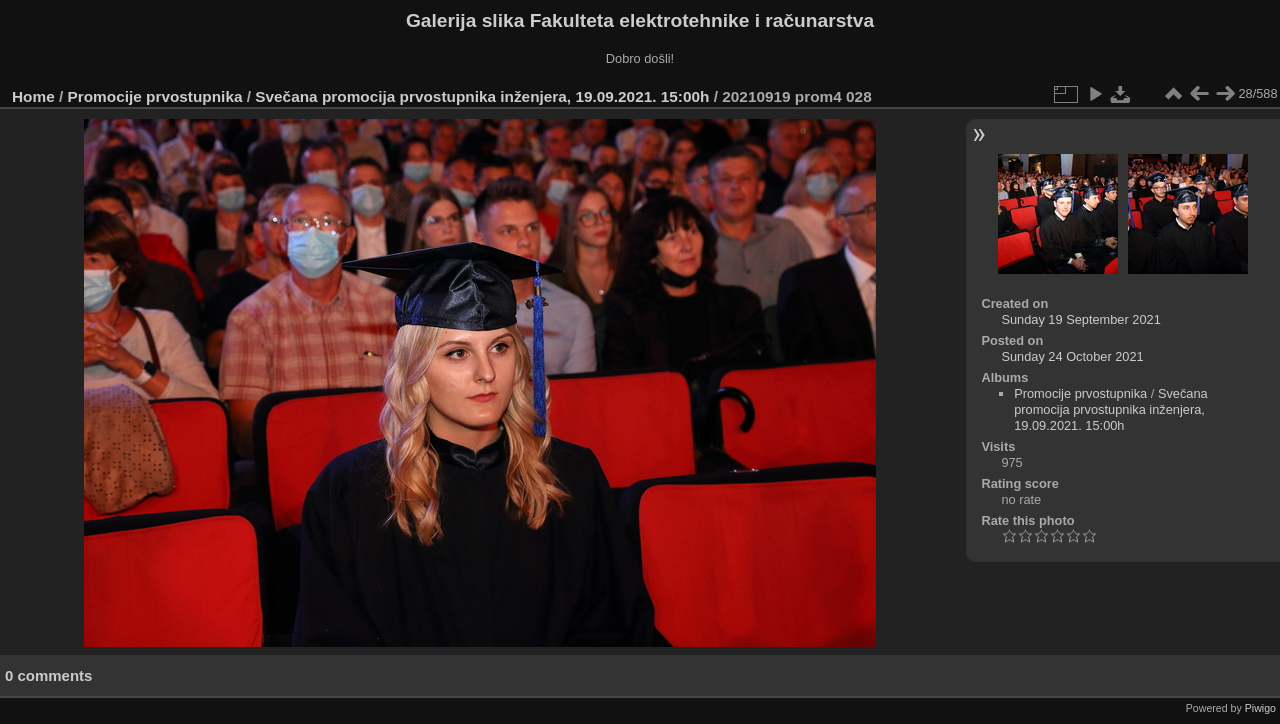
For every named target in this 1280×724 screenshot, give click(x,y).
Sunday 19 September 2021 (1080, 319)
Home (33, 96)
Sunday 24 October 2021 (1072, 356)
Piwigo (1260, 708)
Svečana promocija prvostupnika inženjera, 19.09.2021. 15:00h (482, 96)
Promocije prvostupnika (155, 96)
